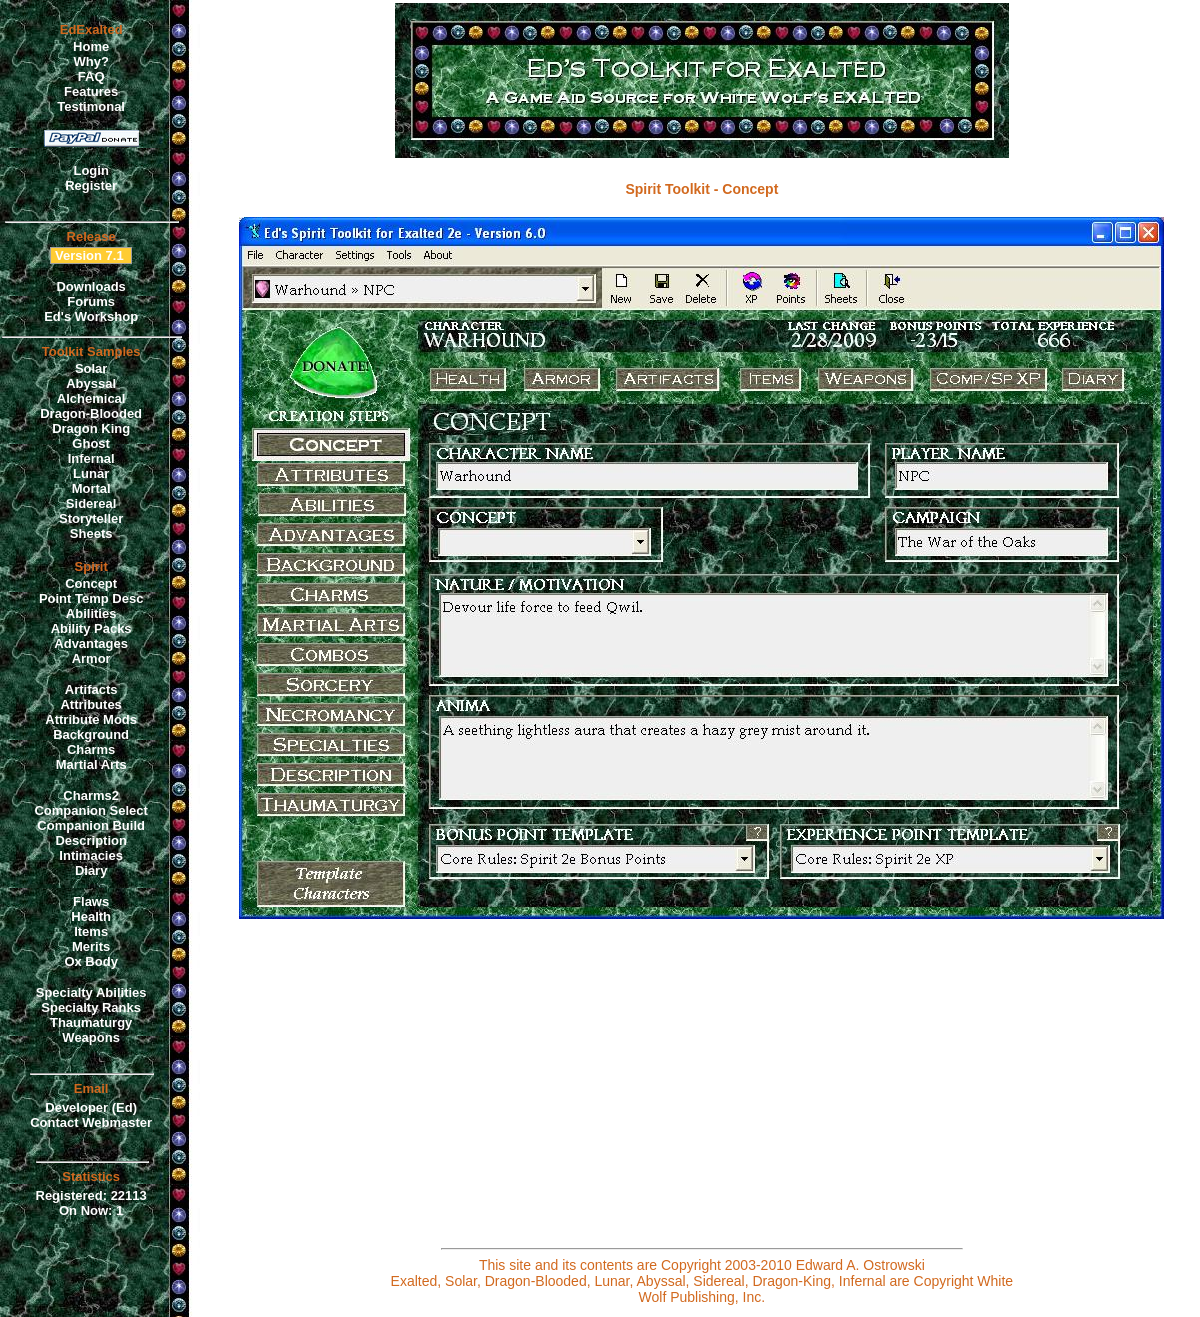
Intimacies (91, 855)
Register (91, 185)
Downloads (90, 286)
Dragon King (91, 428)
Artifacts (91, 689)
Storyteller (91, 518)
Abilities (91, 613)
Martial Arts (91, 764)
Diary (91, 870)
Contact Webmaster (91, 1122)
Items (91, 931)
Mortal (91, 488)
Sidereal (91, 503)
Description (91, 840)
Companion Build (91, 825)
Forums (91, 301)
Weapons (91, 1037)
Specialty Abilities (91, 992)
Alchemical (91, 398)
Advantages (91, 643)
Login (90, 170)
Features (91, 91)
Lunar (91, 473)
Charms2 (91, 795)
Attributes (90, 704)
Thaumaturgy (91, 1022)
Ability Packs (91, 628)
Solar (91, 368)
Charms (91, 749)
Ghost (91, 443)
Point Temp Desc (91, 598)
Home (91, 46)
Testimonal (91, 106)
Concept (91, 583)
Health (91, 916)
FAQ (91, 76)
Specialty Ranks (91, 1007)
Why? (90, 61)
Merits (91, 946)
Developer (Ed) (91, 1107)
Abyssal (91, 383)
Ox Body (90, 961)
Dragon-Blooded (91, 413)
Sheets (91, 533)
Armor (91, 658)
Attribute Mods (91, 719)
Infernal (91, 458)
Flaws (91, 901)
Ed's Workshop (91, 316)
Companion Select (90, 810)
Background (91, 734)
